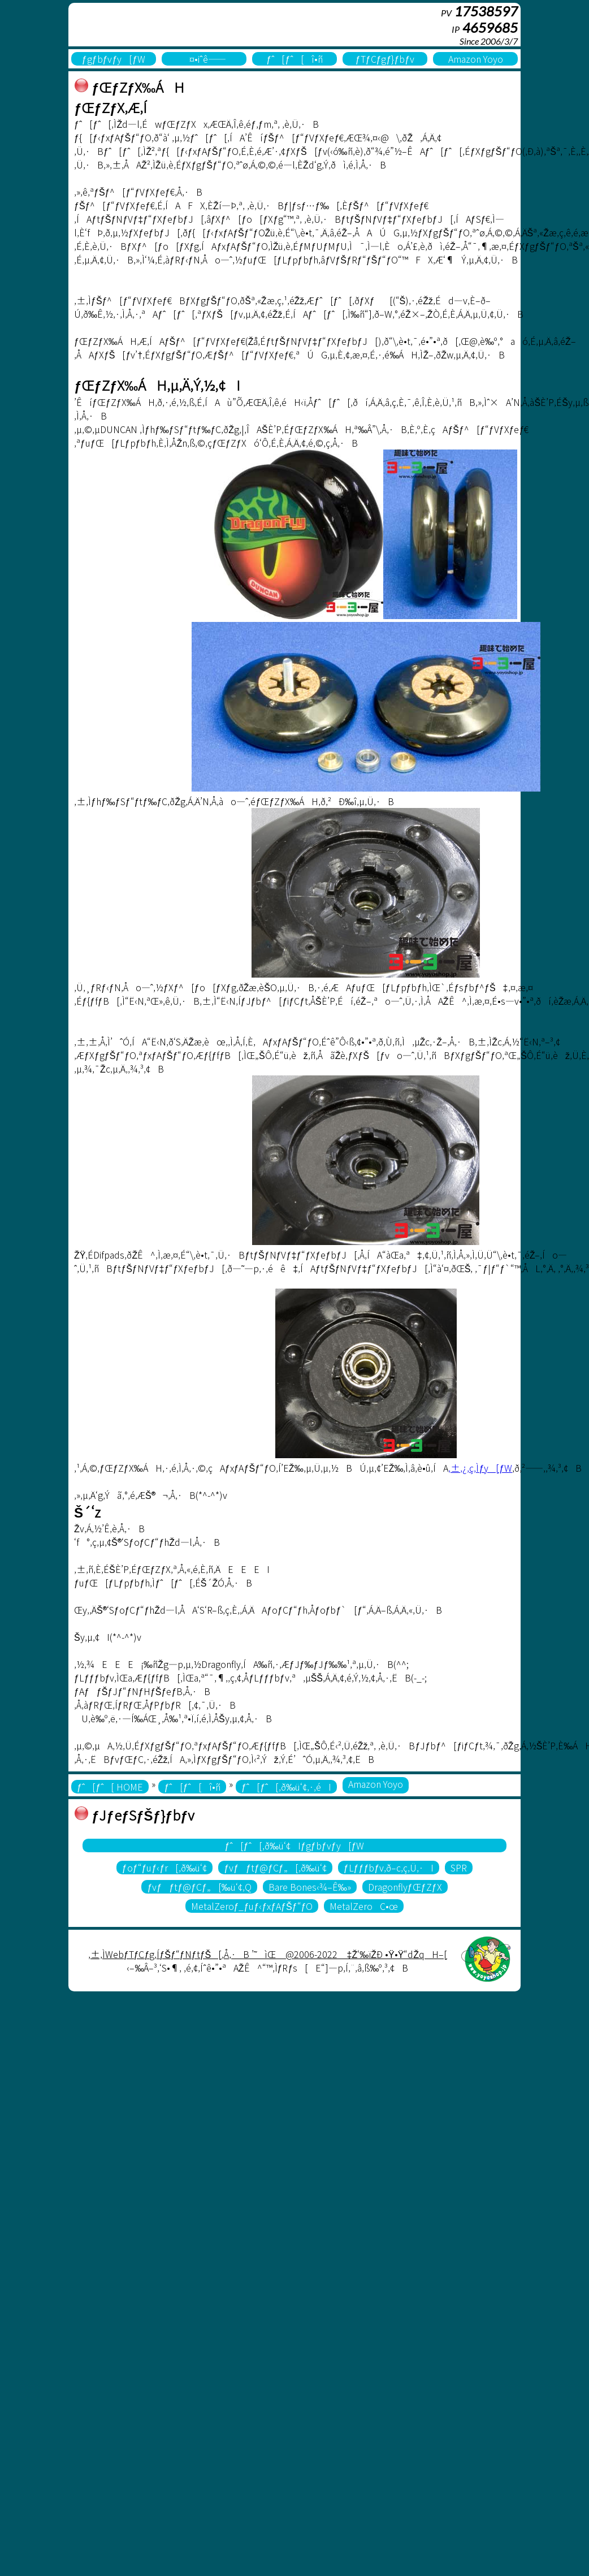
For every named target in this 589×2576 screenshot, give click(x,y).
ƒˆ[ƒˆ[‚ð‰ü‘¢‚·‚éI (286, 1786)
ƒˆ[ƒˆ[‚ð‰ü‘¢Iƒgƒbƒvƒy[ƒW (295, 1845)
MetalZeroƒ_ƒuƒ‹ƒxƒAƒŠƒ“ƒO (252, 1906)
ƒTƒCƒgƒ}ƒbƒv (385, 59)
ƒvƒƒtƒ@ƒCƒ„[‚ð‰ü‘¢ (275, 1867)
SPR (459, 1867)
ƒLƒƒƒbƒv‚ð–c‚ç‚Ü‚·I (389, 1867)
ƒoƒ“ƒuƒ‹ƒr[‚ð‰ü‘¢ (164, 1867)
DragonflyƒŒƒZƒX (405, 1887)
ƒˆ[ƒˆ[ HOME (110, 1786)
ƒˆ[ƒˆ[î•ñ (294, 59)
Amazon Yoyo (475, 59)
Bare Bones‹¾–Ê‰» (309, 1887)
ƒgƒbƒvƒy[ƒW (114, 59)
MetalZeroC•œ (364, 1906)
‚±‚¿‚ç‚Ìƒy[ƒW (480, 1468)
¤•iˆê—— (204, 59)
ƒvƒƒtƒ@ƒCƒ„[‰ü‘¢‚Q (199, 1887)
